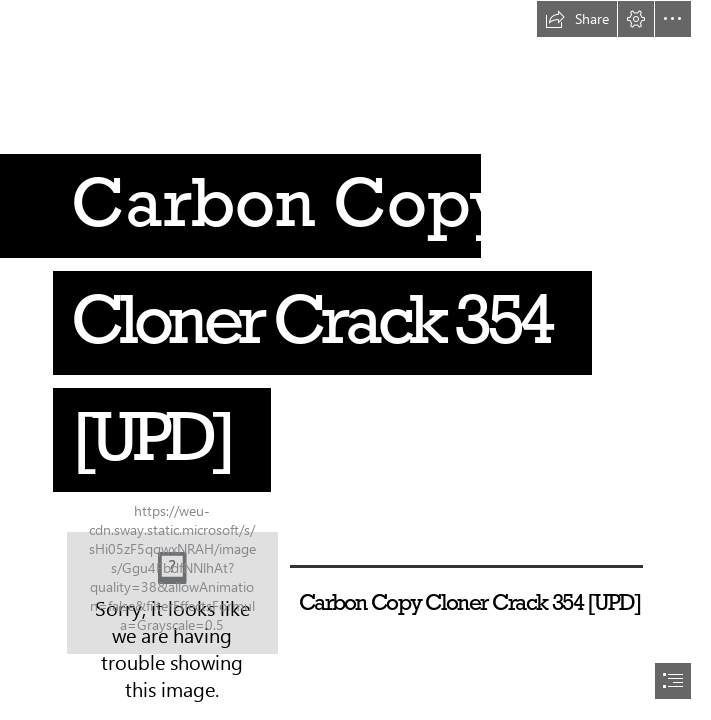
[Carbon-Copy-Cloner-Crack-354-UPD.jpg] (172, 593)
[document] (355, 360)
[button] (577, 19)
